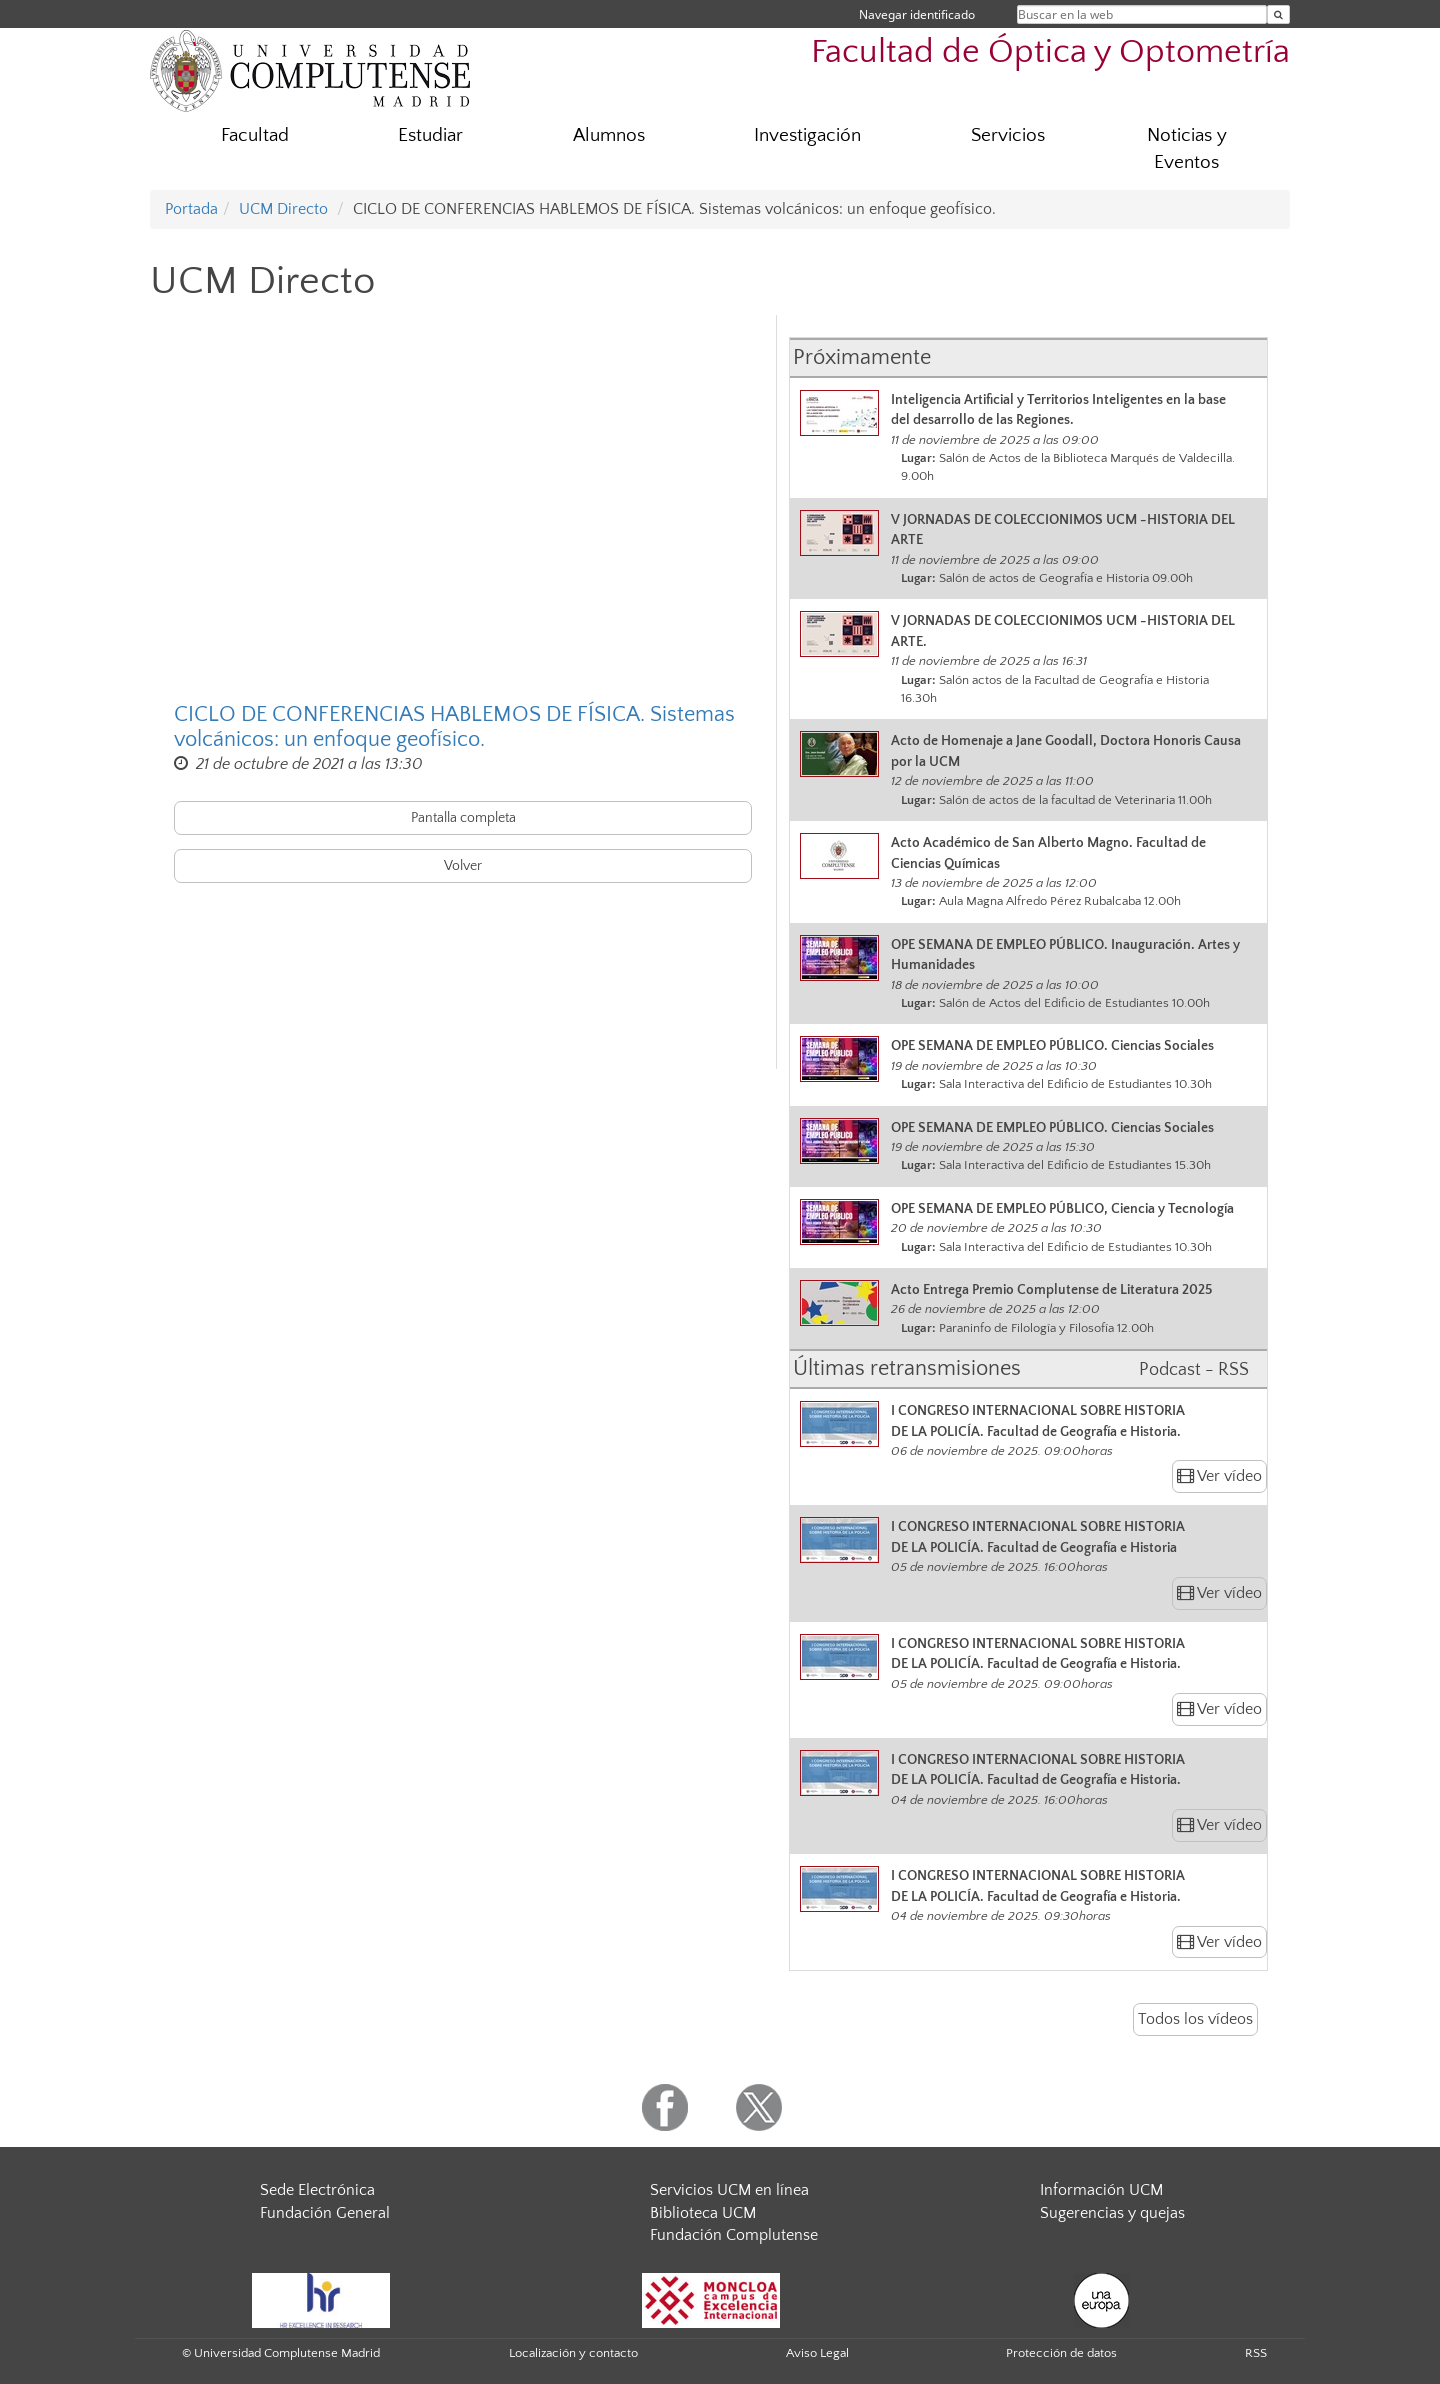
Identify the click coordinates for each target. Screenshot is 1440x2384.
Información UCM (1101, 2190)
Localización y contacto (573, 2353)
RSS (1256, 2353)
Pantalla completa (463, 818)
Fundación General (325, 2213)
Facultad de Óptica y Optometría (1050, 52)
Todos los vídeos (1195, 2019)
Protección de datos (1061, 2353)
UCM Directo (283, 209)
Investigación (807, 135)
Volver (463, 866)
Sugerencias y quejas (1112, 2213)
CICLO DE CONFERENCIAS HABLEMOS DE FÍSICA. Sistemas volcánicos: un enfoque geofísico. (454, 727)
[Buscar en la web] (1278, 14)
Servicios (1008, 135)
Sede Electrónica (317, 2190)
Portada (191, 209)
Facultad (255, 135)
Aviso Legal (817, 2353)
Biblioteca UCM (703, 2213)
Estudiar (430, 135)
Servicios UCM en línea (729, 2190)
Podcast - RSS (1194, 1370)
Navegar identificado (917, 14)
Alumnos (609, 135)
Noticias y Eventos (1187, 149)
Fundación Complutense (734, 2235)
